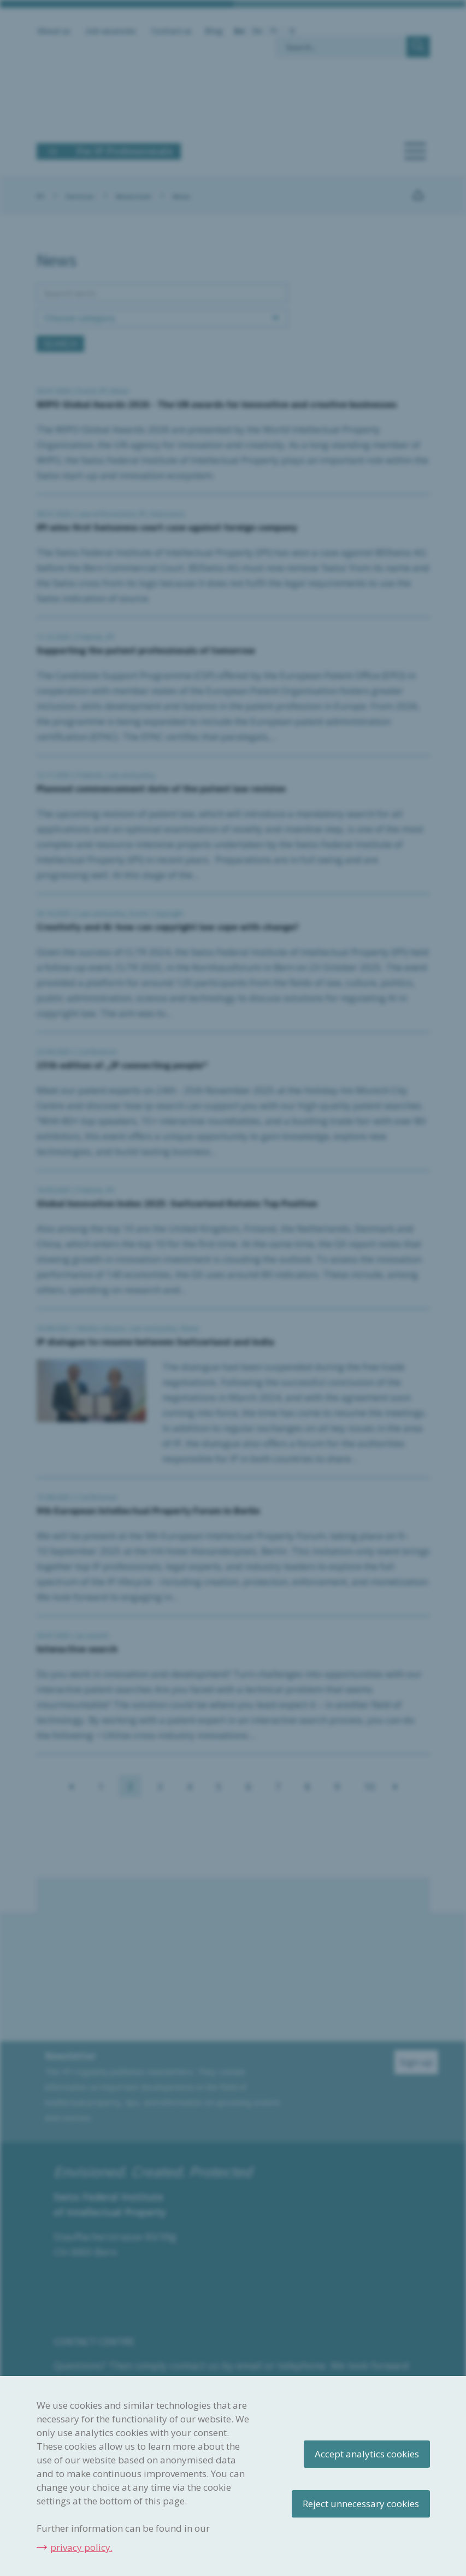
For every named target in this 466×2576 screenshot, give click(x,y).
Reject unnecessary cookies (361, 2503)
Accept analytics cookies (367, 2454)
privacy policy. (81, 2547)
